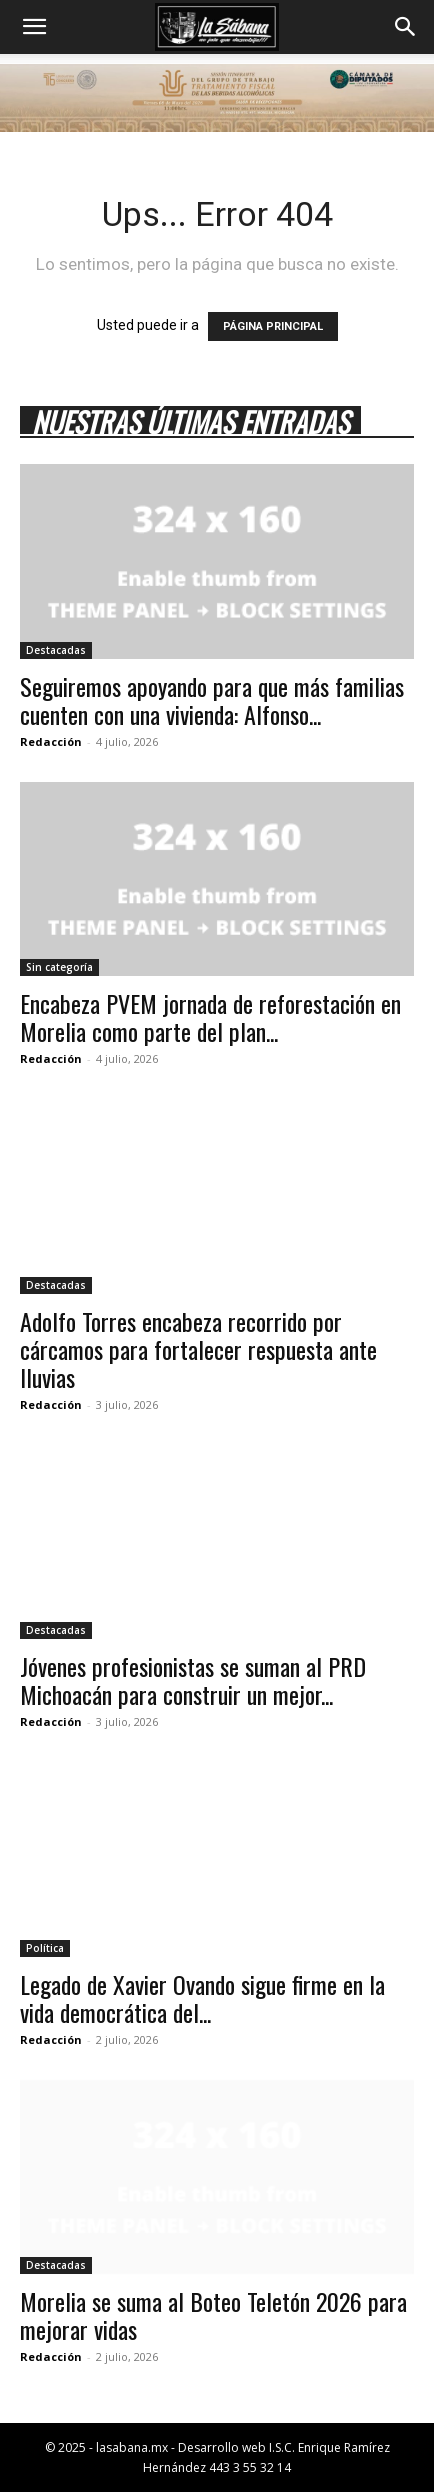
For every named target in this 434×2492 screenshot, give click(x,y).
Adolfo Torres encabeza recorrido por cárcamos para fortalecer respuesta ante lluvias (198, 1349)
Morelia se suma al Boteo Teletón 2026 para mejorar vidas (213, 2315)
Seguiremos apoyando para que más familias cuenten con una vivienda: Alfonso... (212, 700)
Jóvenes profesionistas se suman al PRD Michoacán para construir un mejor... (193, 1680)
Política (45, 1948)
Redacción (51, 741)
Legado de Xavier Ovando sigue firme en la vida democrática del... (202, 1998)
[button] (34, 27)
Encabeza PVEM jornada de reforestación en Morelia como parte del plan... (210, 1017)
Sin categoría (59, 967)
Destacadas (56, 650)
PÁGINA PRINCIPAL (273, 326)
